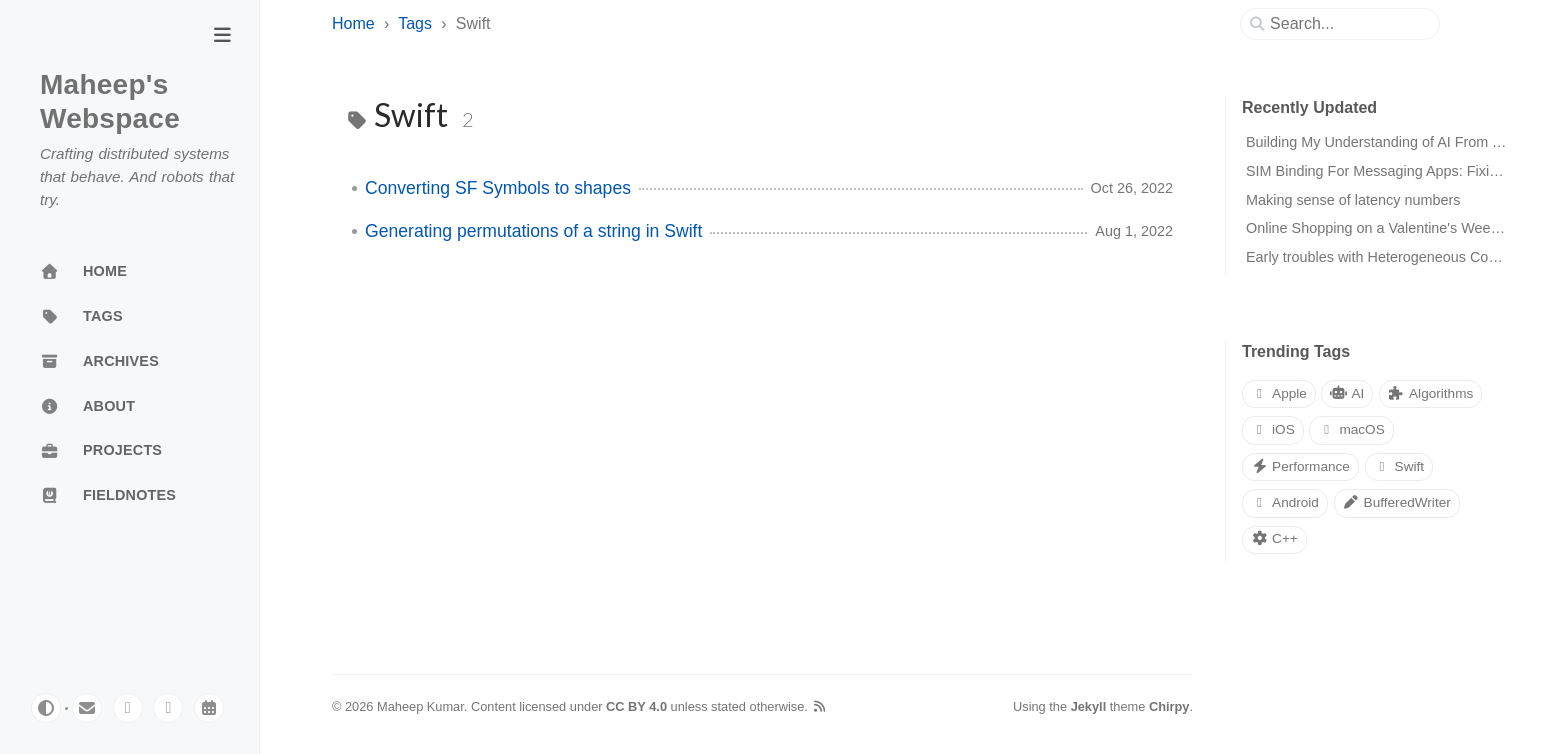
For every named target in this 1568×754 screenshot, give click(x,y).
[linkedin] (168, 708)
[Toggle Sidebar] (222, 37)
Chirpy (1169, 706)
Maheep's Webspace (110, 101)
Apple (1279, 393)
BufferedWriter (1397, 502)
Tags (415, 23)
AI (1347, 393)
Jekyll (1089, 706)
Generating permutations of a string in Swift (533, 231)
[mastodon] (128, 708)
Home (353, 23)
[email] (87, 708)
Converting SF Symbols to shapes (498, 188)
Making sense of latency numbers (1353, 200)
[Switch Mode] (46, 708)
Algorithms (1430, 393)
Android (1285, 502)
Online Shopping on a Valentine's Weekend (1384, 228)
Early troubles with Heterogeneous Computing (1393, 257)
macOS (1351, 429)
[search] (1348, 24)
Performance (1300, 466)
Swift (1399, 466)
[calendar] (209, 708)
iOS (1273, 429)
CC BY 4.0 (636, 706)
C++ (1274, 538)
